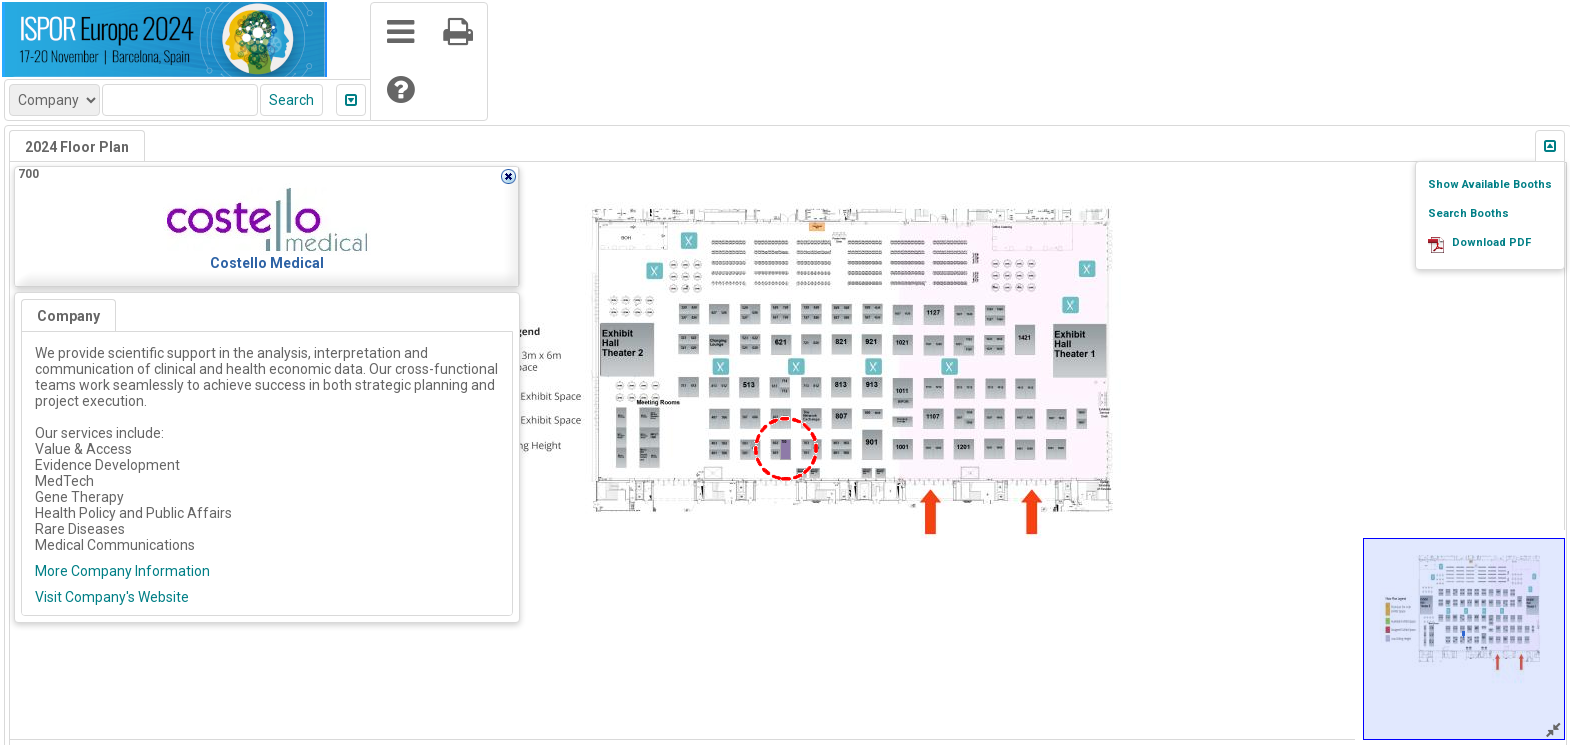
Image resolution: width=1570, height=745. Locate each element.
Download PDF (1491, 242)
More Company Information (122, 571)
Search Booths (1468, 213)
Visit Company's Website (112, 597)
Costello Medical (267, 263)
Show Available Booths (1490, 184)
